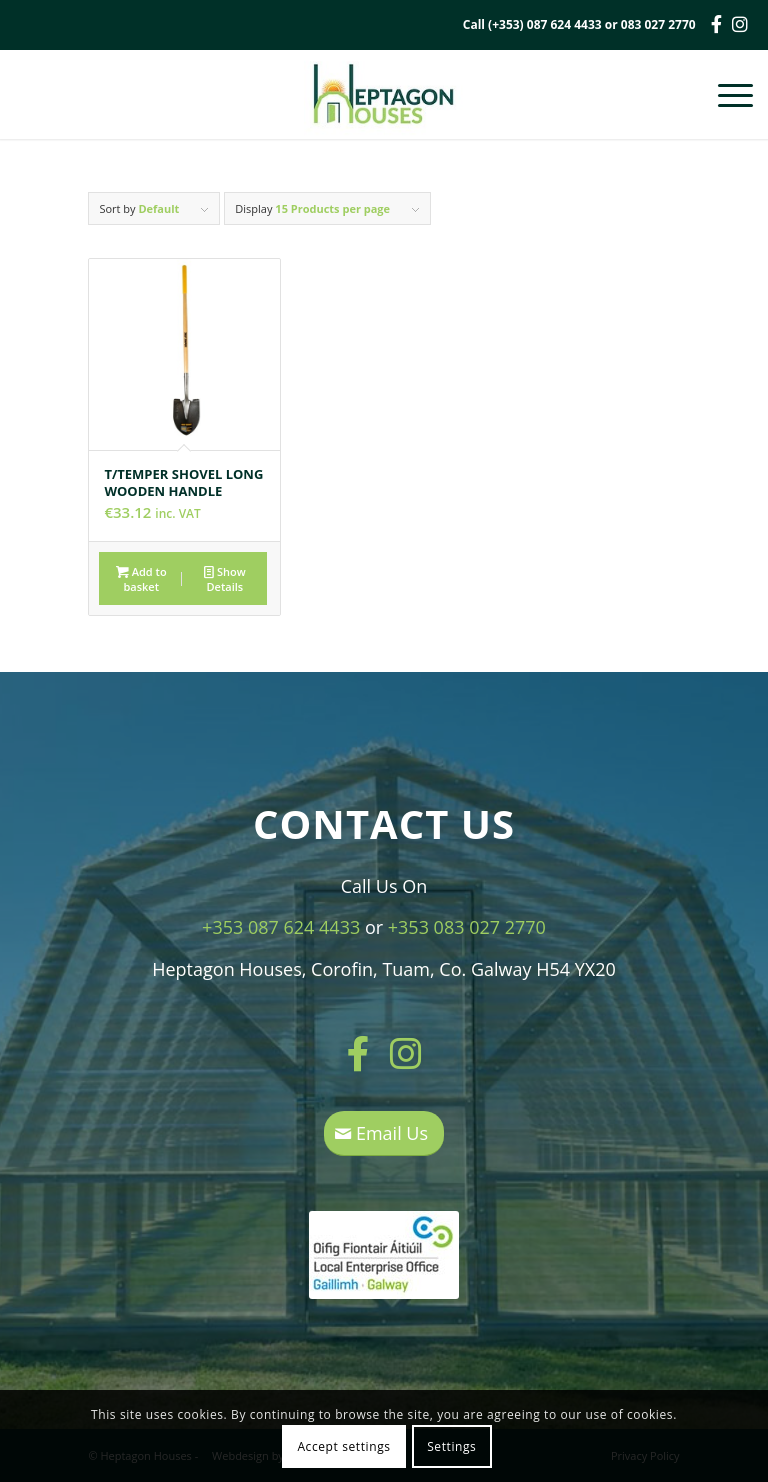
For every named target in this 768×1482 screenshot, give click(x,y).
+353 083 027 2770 (467, 927)
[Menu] (725, 94)
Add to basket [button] (141, 578)
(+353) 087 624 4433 (545, 24)
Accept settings (343, 1446)
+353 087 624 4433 (281, 927)
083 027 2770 (658, 24)
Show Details (225, 578)
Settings (451, 1446)
